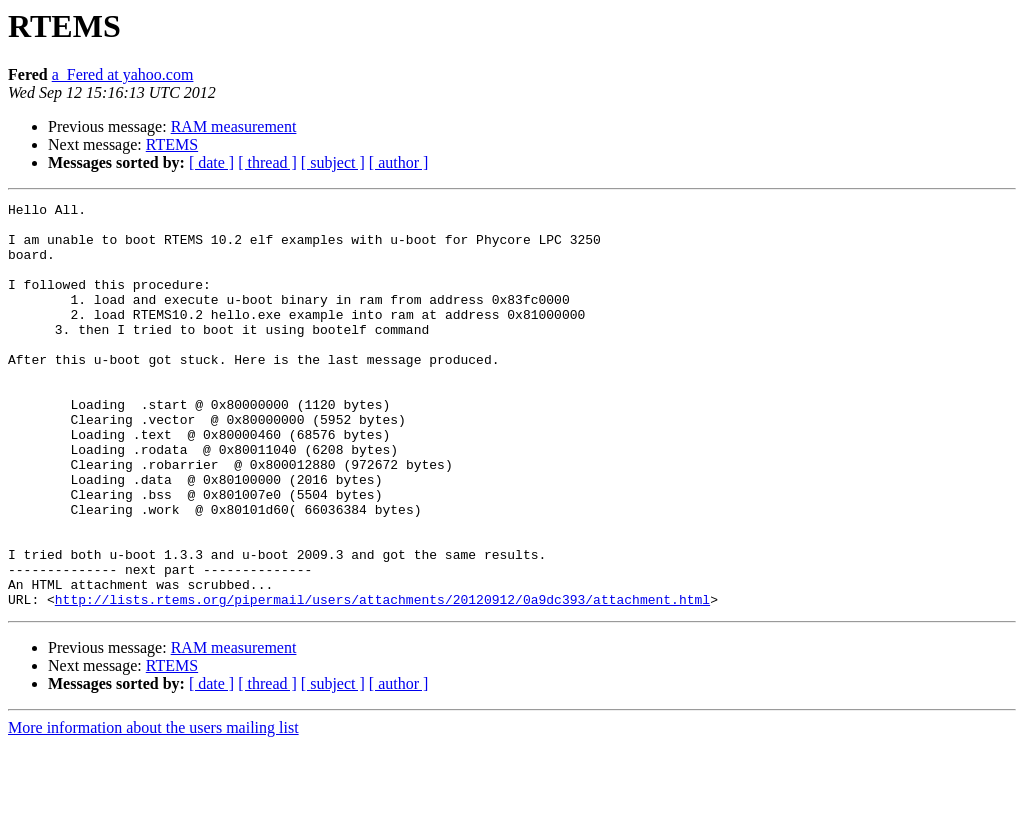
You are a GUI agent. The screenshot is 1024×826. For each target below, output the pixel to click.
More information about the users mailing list (153, 808)
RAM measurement (234, 126)
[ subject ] (333, 162)
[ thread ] (267, 162)
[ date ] (211, 162)
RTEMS (172, 144)
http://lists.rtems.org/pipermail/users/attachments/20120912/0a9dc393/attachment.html (382, 680)
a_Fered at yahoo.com (123, 74)
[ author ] (399, 162)
